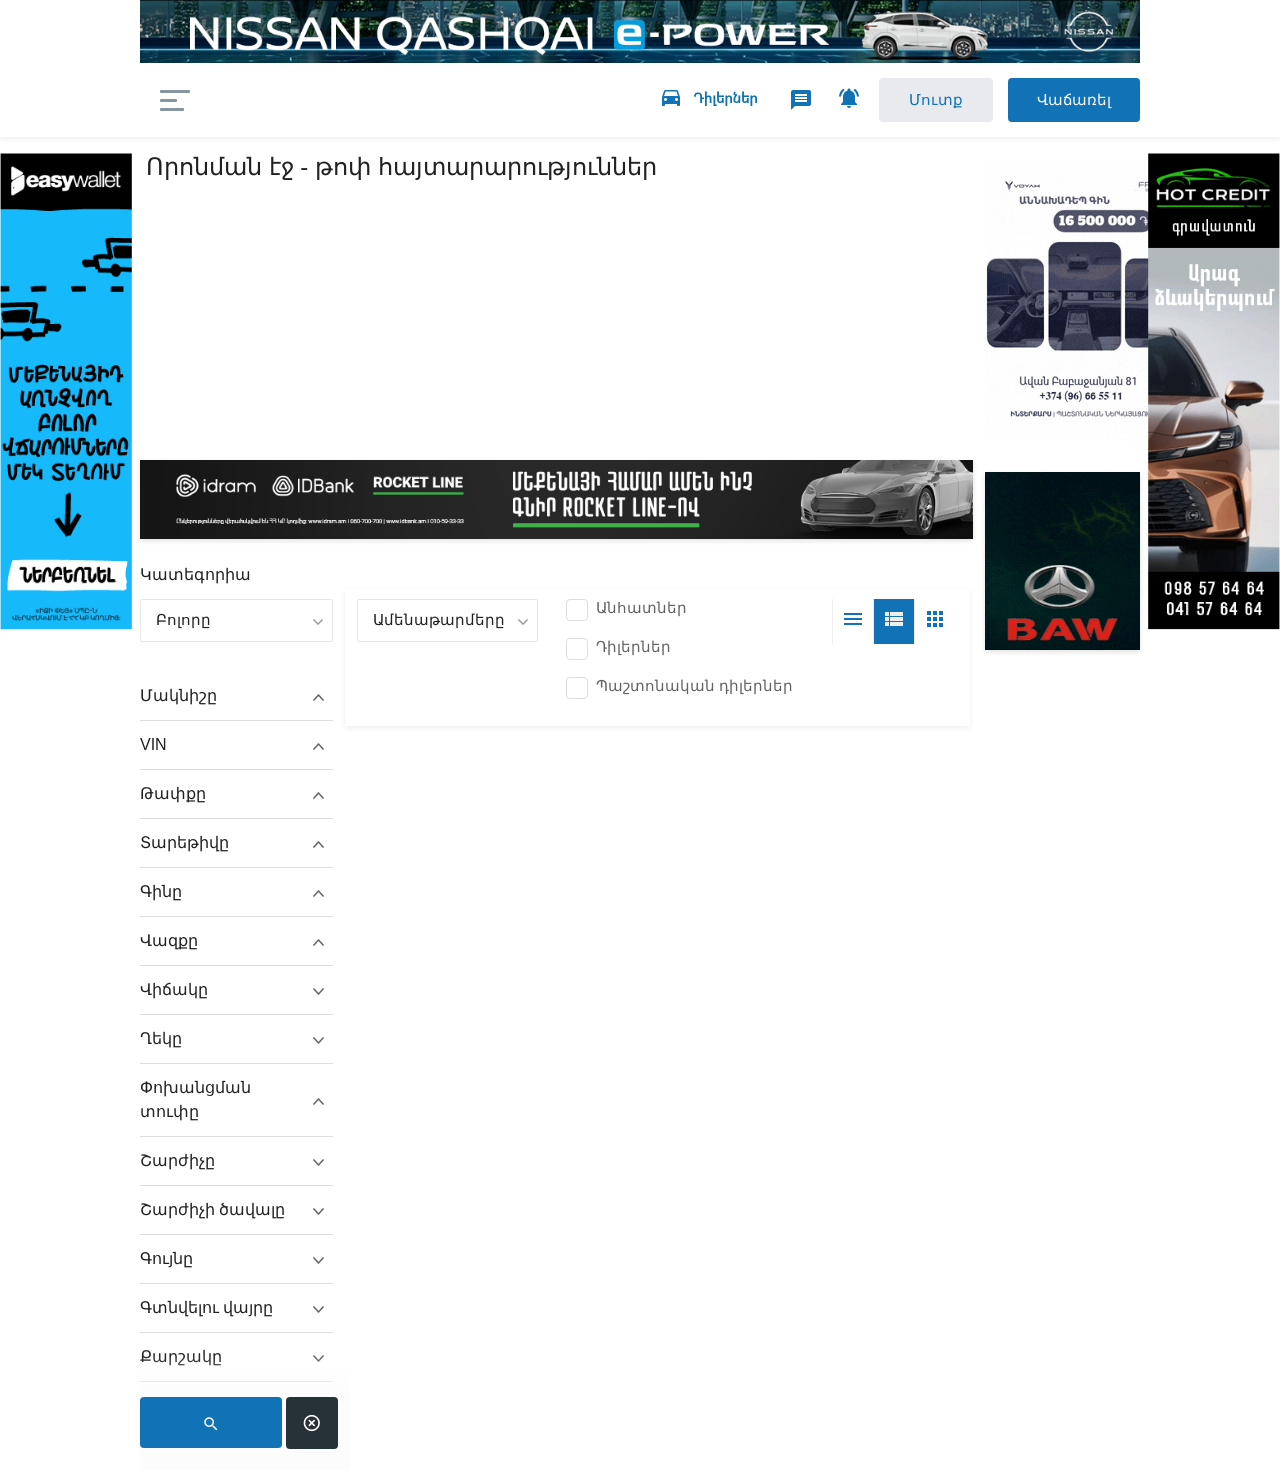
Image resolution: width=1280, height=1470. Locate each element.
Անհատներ (641, 607)
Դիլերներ (633, 646)
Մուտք (934, 99)
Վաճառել (1073, 99)
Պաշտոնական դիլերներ (694, 685)
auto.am (307, 100)
